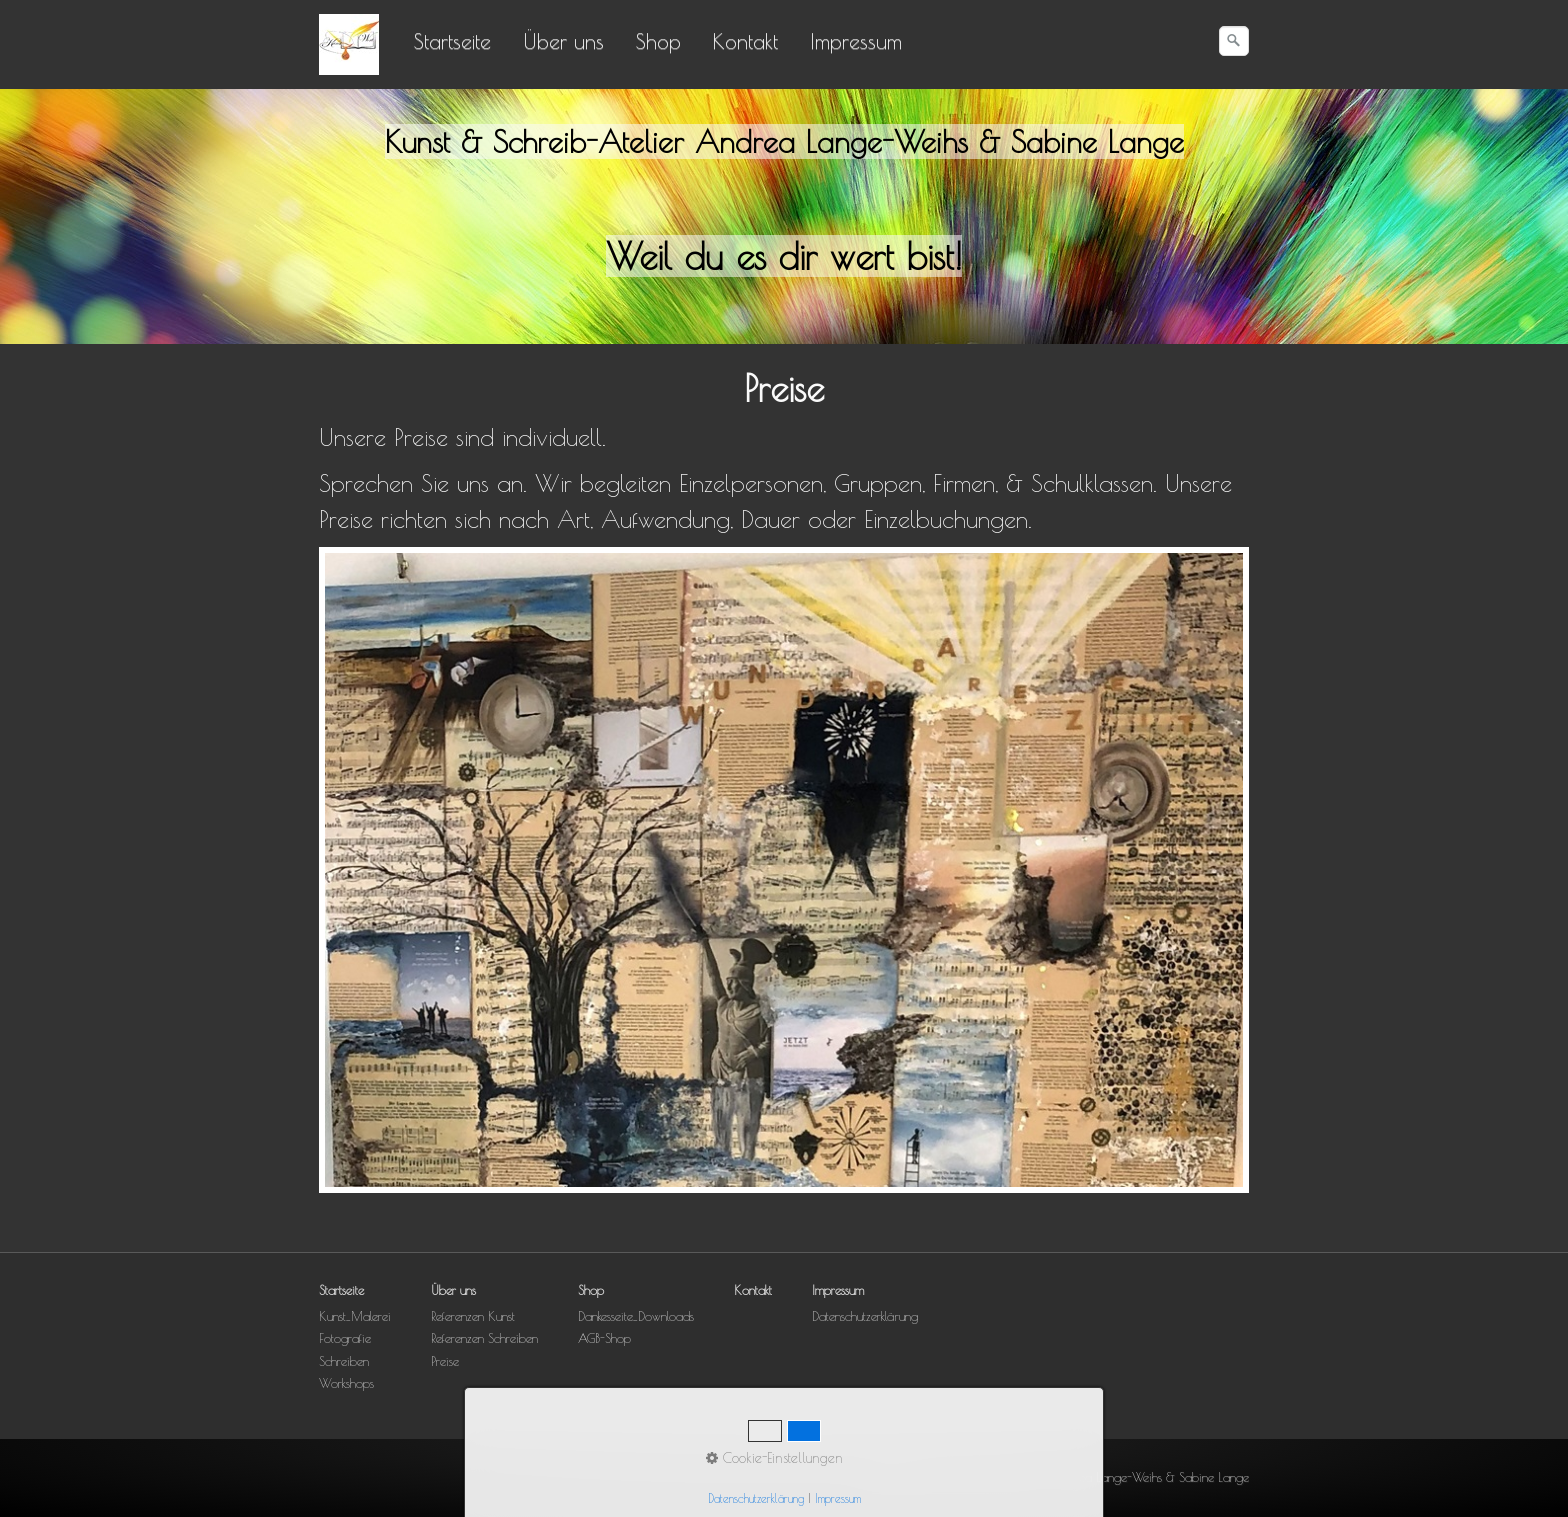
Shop (658, 41)
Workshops (346, 1383)
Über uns (563, 41)
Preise (445, 1361)
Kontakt (745, 41)
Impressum (856, 41)
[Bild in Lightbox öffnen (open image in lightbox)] (784, 870)
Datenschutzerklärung (865, 1316)
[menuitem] (453, 41)
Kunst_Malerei (355, 1316)
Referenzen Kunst (473, 1316)
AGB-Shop (604, 1338)
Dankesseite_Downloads (636, 1316)
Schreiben (344, 1361)
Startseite (452, 41)
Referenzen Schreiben (484, 1338)
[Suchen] (1234, 41)
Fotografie (345, 1338)
